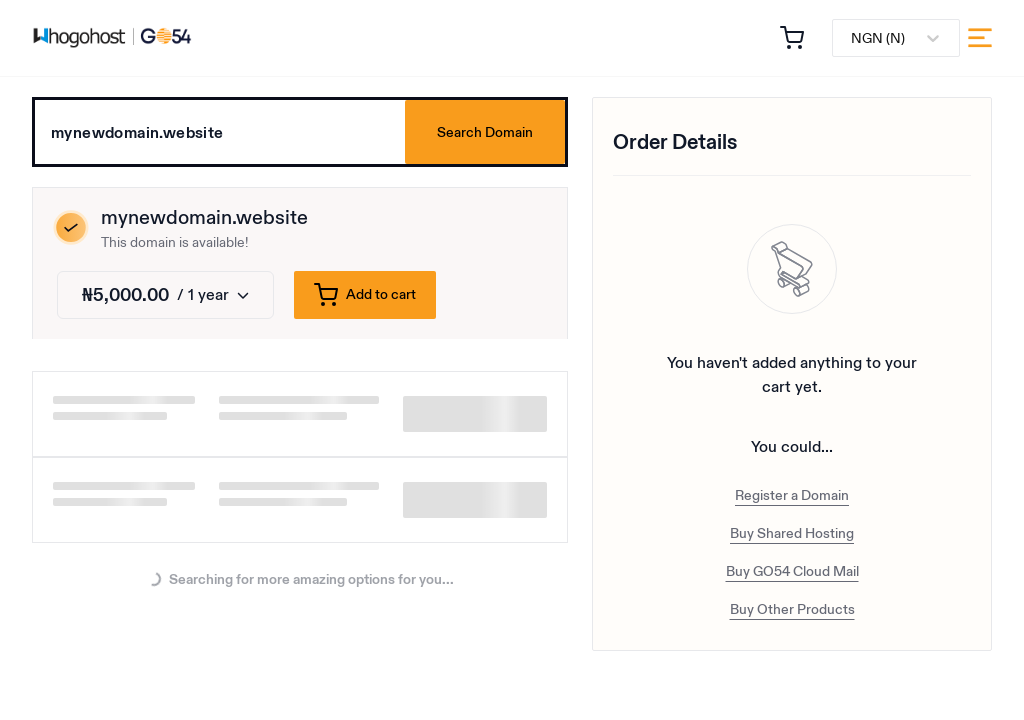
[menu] (980, 38)
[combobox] (852, 38)
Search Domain (485, 132)
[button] (792, 38)
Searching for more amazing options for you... (300, 580)
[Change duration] (165, 295)
